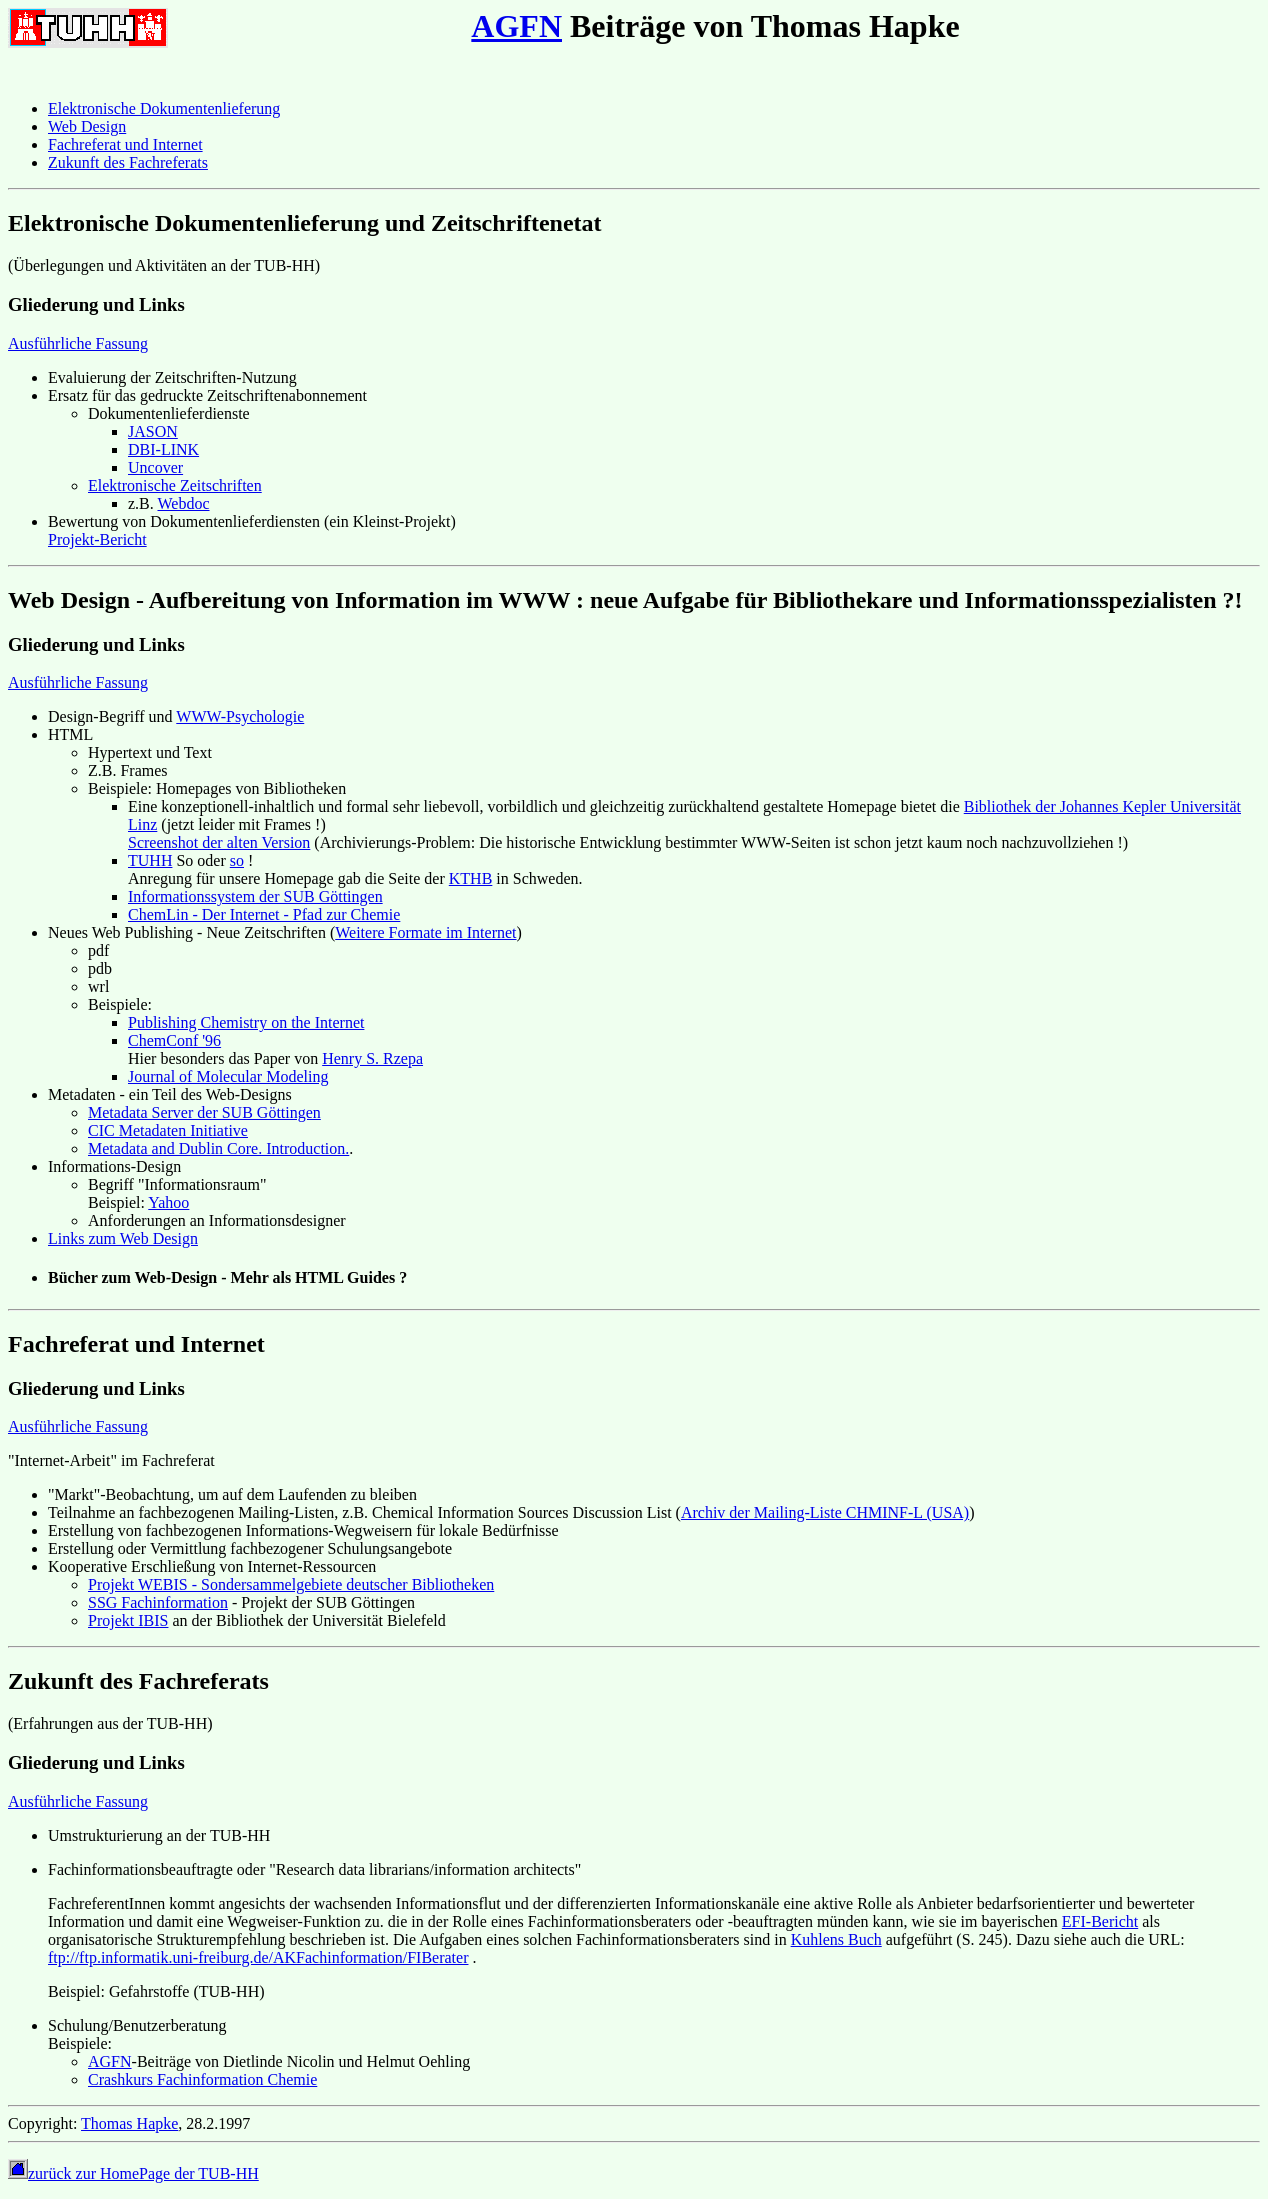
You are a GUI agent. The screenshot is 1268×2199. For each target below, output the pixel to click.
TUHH (150, 860)
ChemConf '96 (174, 1040)
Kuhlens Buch (836, 1939)
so (237, 860)
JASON (153, 431)
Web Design (87, 126)
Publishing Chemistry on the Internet (246, 1022)
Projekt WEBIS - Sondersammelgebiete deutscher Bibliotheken (291, 1584)
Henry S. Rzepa (372, 1058)
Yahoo (168, 1202)
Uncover (155, 467)
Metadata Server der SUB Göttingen (204, 1112)
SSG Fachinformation (158, 1602)
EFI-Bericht (1100, 1921)
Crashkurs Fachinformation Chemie (202, 2079)
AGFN (516, 26)
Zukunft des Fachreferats (128, 162)
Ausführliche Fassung (78, 343)
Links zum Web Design (123, 1238)
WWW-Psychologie (240, 716)
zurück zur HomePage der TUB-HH (133, 2173)
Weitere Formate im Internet (425, 932)
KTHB (471, 878)
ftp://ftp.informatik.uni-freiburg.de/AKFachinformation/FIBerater (258, 1957)
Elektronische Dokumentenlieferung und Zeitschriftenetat (305, 223)
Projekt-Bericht (97, 539)
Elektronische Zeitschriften (175, 485)
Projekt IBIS (128, 1620)
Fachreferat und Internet (125, 144)
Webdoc (183, 503)
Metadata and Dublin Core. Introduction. (218, 1148)
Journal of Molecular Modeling (228, 1076)
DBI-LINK (163, 449)
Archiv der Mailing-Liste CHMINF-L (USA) (825, 1512)
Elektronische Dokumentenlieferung (164, 108)
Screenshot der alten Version (219, 842)
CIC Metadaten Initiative (168, 1130)
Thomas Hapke (129, 2123)
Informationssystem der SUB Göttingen (255, 896)
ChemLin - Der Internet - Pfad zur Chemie (264, 914)
